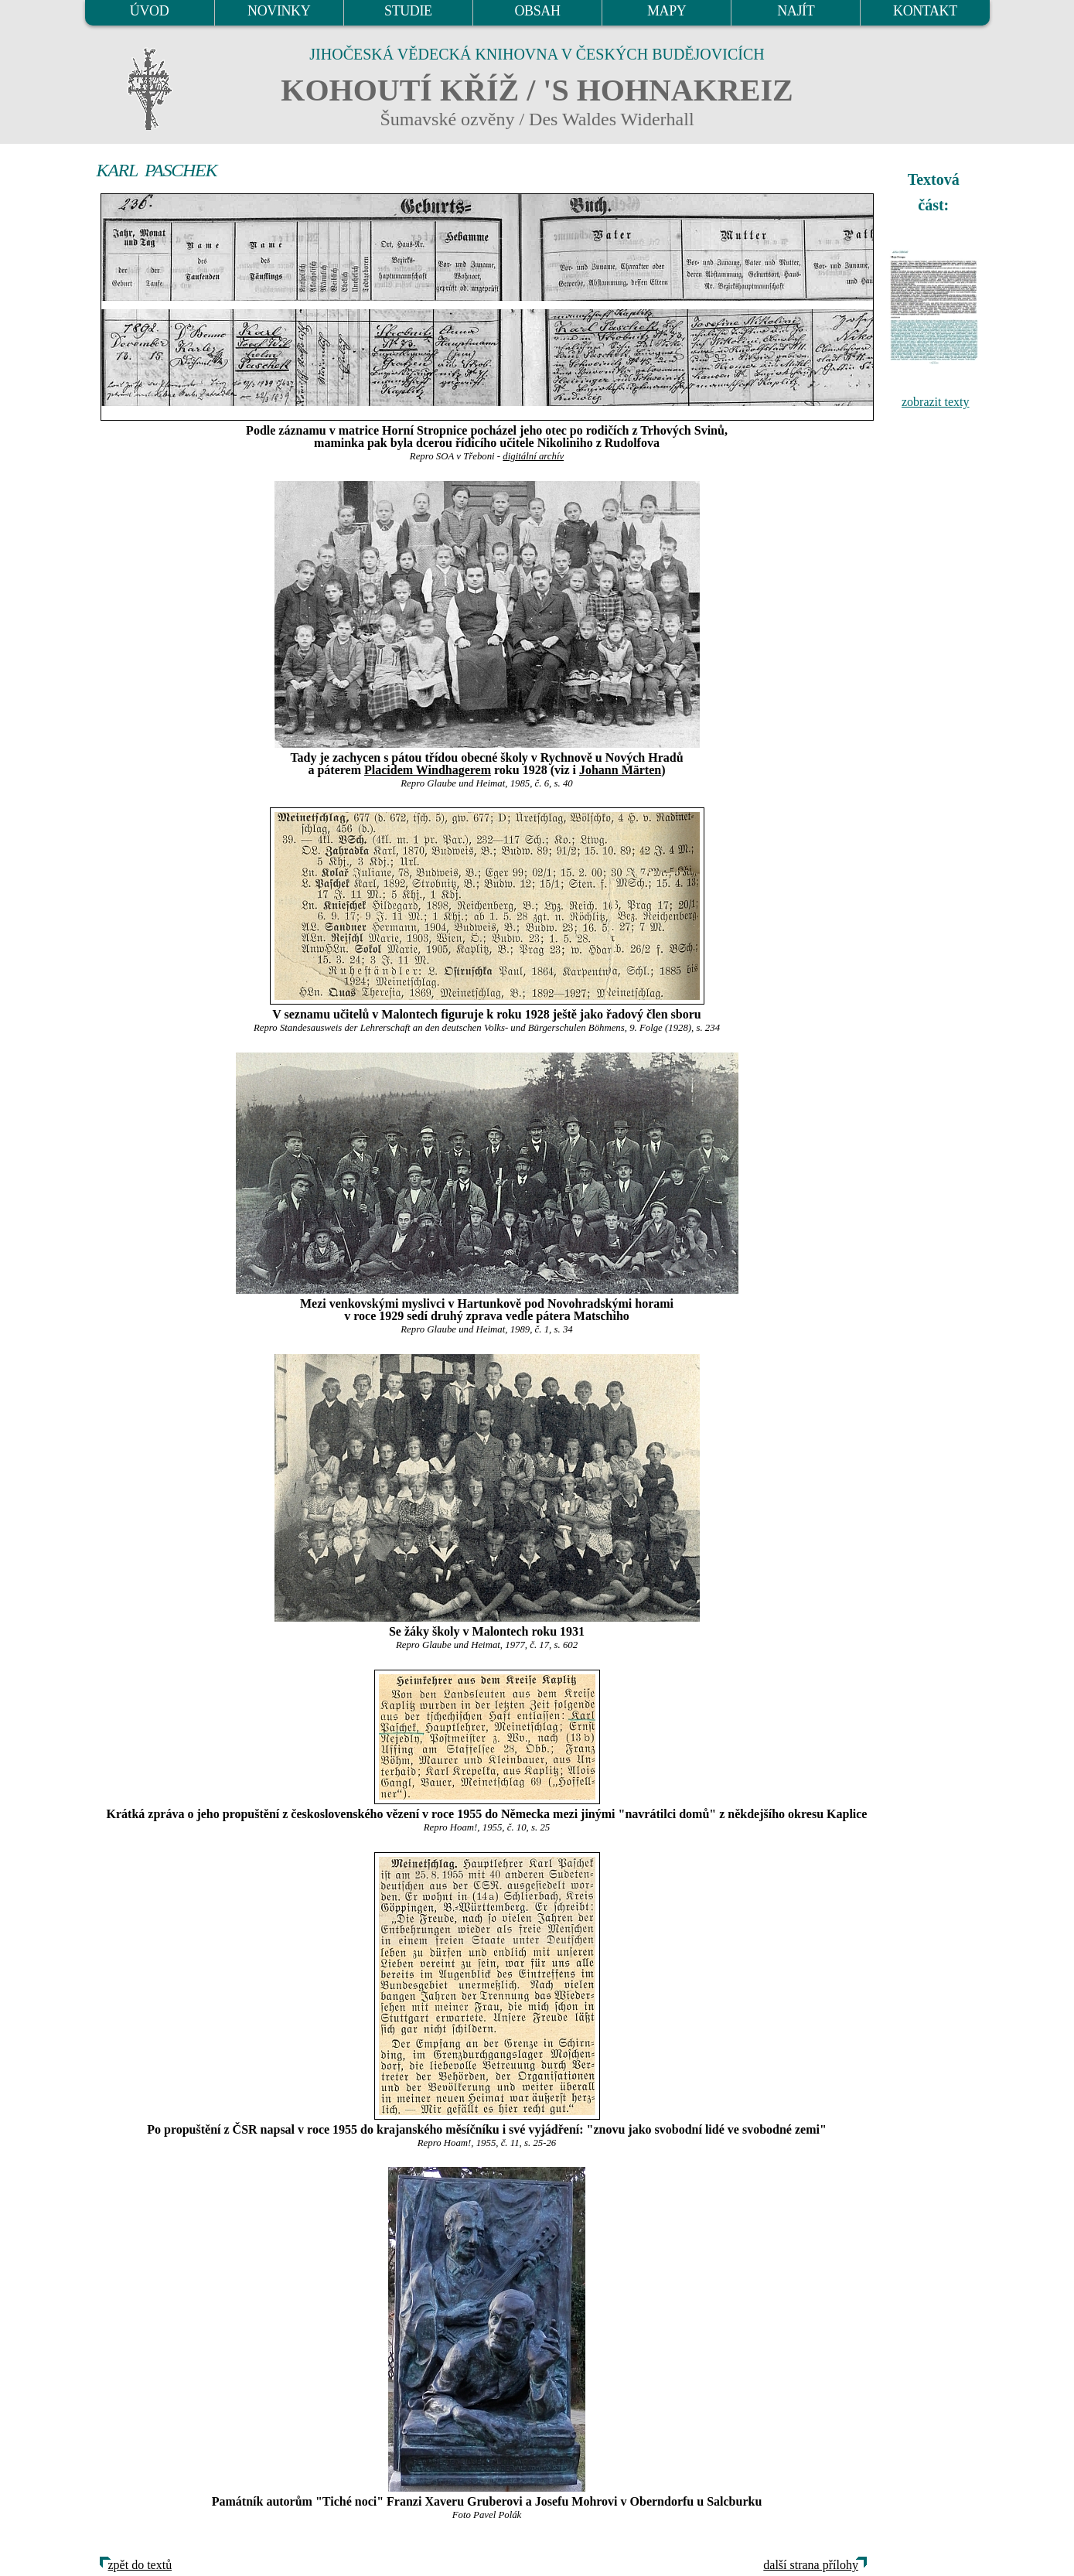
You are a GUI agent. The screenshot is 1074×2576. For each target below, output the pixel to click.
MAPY (666, 11)
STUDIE (408, 11)
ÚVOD (149, 11)
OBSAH (537, 11)
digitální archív (533, 456)
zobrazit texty (936, 401)
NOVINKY (278, 11)
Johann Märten (620, 769)
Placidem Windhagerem (427, 769)
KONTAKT (925, 11)
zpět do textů (140, 2564)
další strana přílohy (810, 2564)
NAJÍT (795, 11)
